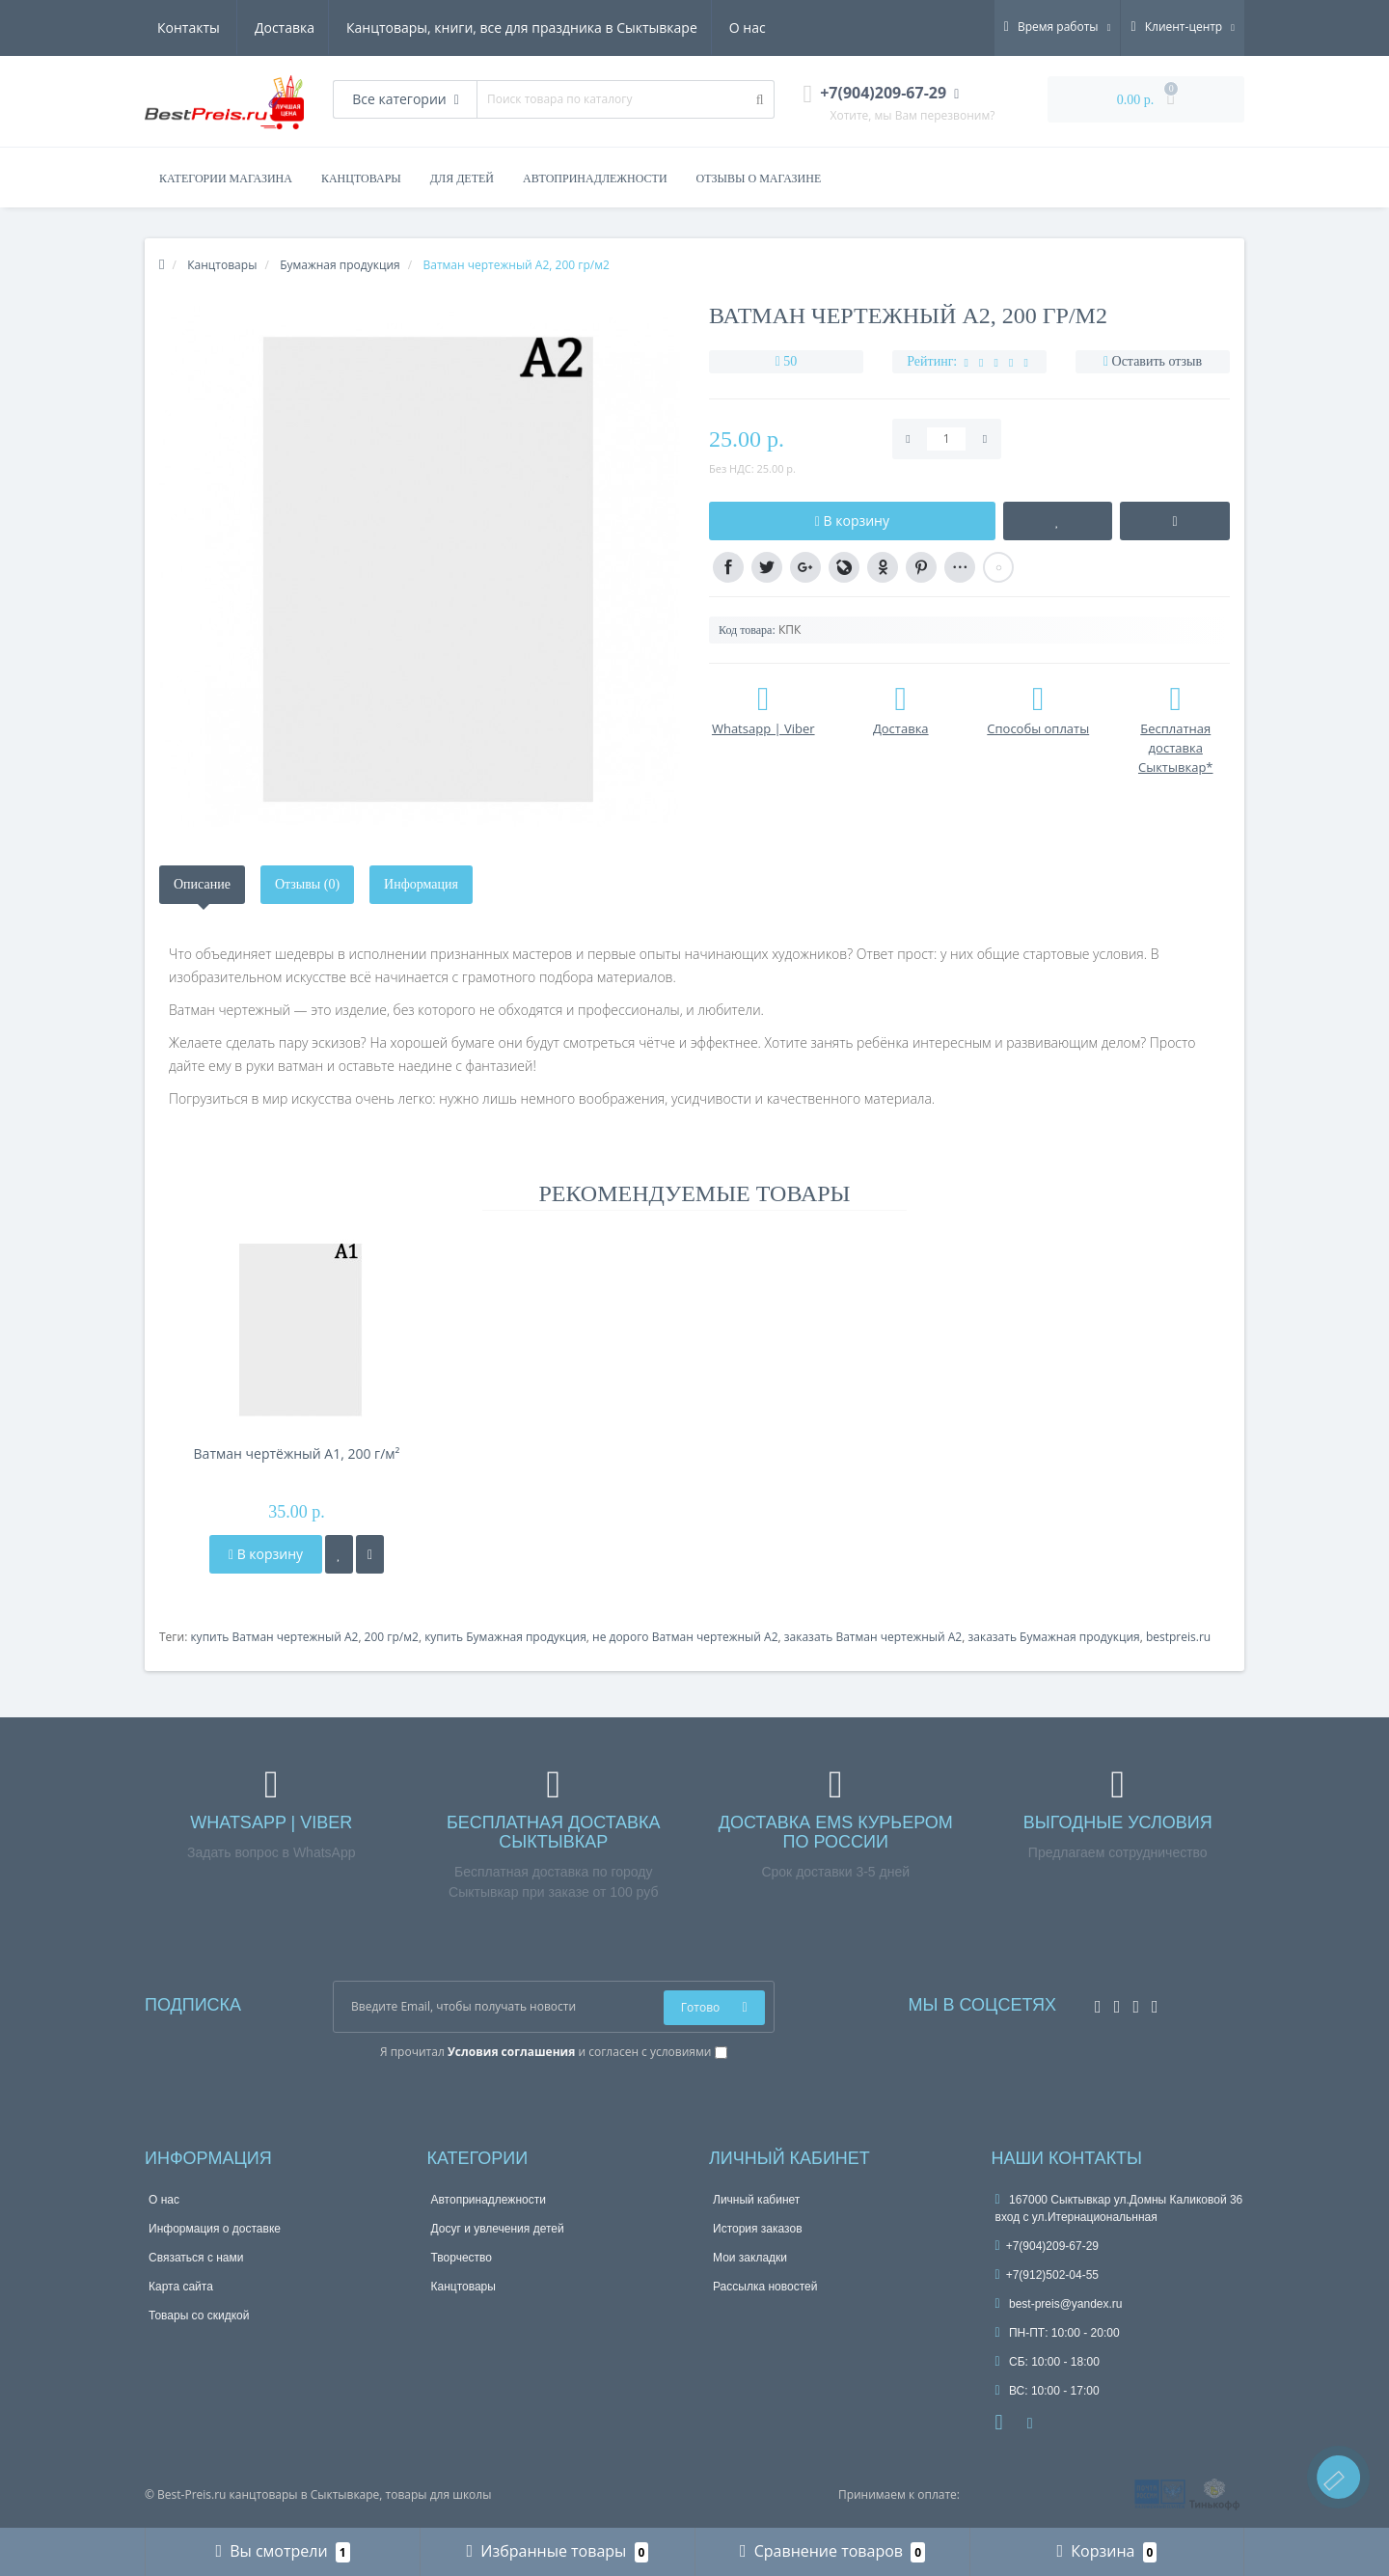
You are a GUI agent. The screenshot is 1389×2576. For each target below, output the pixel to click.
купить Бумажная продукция (505, 1637)
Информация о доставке (215, 2228)
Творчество (461, 2257)
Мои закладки (750, 2257)
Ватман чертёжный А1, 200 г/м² (297, 1453)
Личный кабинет (756, 2199)
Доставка (187, 27)
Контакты (740, 27)
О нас (656, 27)
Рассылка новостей (765, 2286)
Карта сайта (181, 2286)
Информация (421, 884)
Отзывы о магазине (759, 178)
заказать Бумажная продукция (1053, 1637)
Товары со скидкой (199, 2315)
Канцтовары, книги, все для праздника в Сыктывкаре (427, 27)
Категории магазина (225, 178)
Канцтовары (463, 2286)
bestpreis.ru (1178, 1637)
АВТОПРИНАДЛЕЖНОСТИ (595, 178)
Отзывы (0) (307, 884)
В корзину (266, 1554)
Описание (202, 884)
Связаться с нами (196, 2257)
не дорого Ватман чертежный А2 (684, 1637)
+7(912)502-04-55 (1047, 2275)
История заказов (758, 2228)
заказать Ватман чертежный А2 (873, 1637)
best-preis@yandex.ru (1059, 2304)
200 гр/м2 (392, 1637)
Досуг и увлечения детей (497, 2228)
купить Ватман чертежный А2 (274, 1637)
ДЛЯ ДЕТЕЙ (462, 178)
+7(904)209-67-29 (1047, 2246)
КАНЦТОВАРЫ (361, 178)
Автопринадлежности (488, 2199)
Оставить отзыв (1157, 361)
